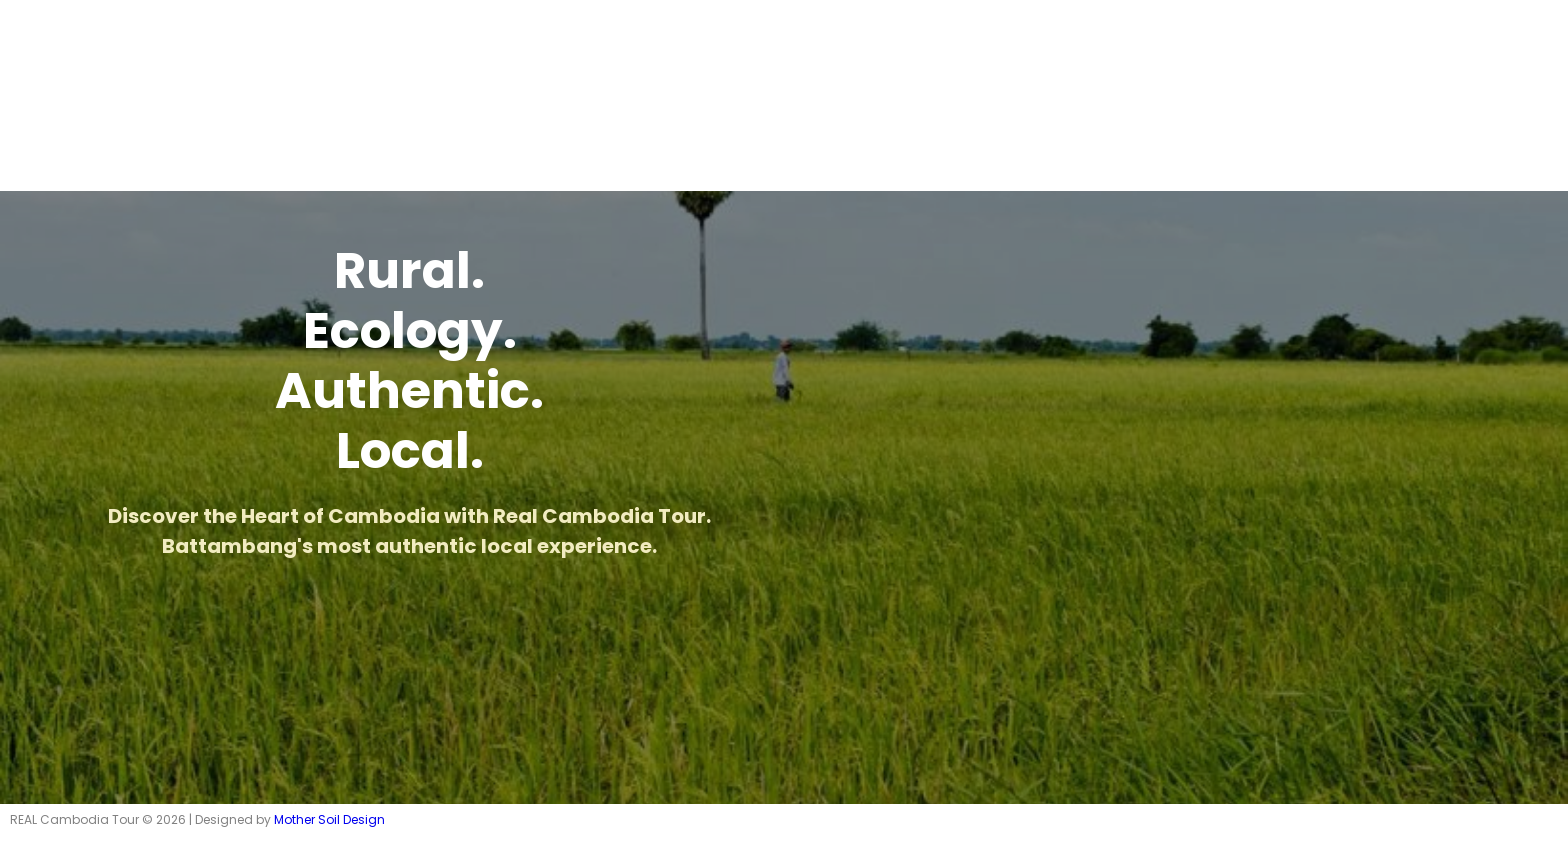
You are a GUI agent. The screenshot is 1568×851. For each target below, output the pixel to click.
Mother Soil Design (329, 819)
